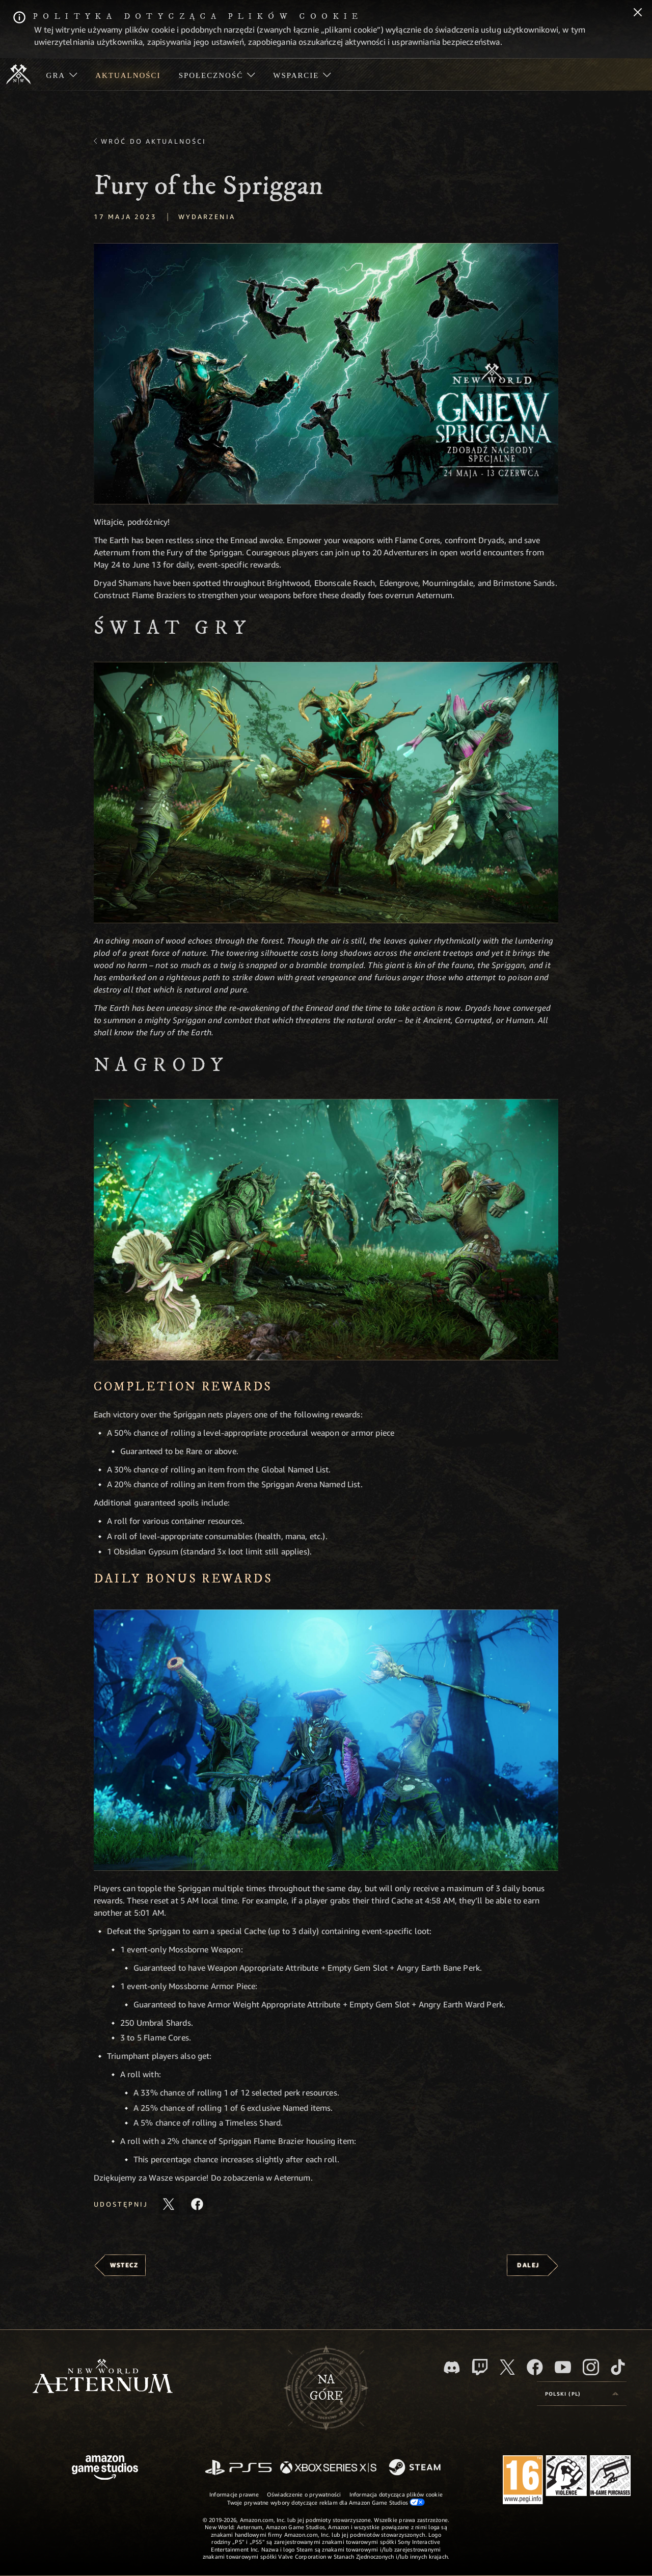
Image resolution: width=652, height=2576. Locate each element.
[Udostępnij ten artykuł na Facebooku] (197, 2204)
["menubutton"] (62, 74)
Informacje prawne (234, 2494)
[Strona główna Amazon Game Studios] (105, 2468)
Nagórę (326, 2388)
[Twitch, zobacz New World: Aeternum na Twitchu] (480, 2367)
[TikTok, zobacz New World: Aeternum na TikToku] (618, 2367)
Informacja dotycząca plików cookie (396, 2494)
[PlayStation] (238, 2468)
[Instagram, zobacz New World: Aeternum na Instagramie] (591, 2367)
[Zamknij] (638, 13)
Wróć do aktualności (153, 141)
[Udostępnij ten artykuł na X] (168, 2204)
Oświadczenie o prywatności (304, 2494)
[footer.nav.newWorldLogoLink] (103, 2377)
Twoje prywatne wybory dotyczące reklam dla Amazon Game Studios (326, 2502)
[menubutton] (582, 2393)
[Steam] (416, 2468)
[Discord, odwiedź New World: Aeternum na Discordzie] (452, 2367)
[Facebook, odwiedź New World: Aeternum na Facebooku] (535, 2367)
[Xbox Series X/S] (328, 2468)
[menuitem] (62, 74)
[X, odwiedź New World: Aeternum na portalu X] (507, 2367)
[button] (326, 373)
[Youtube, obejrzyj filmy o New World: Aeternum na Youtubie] (563, 2367)
